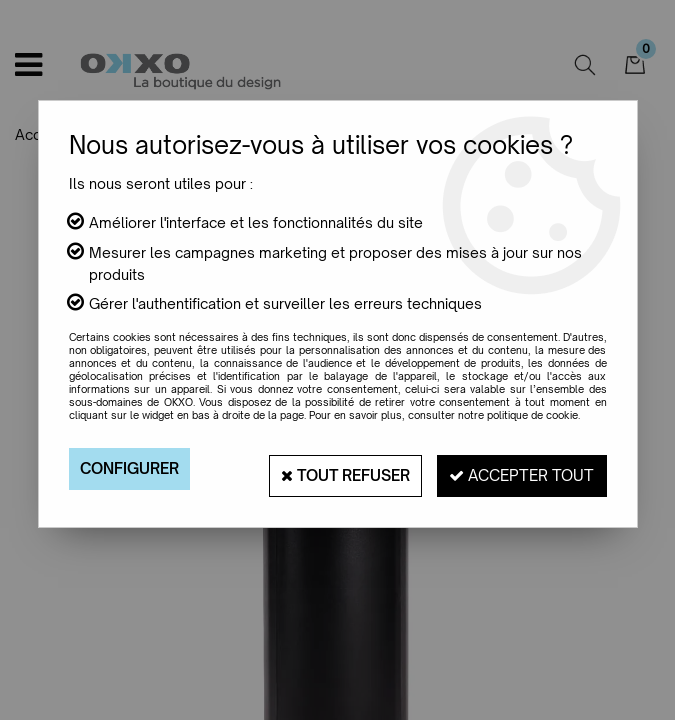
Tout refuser (321, 469)
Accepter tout (514, 469)
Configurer (134, 469)
